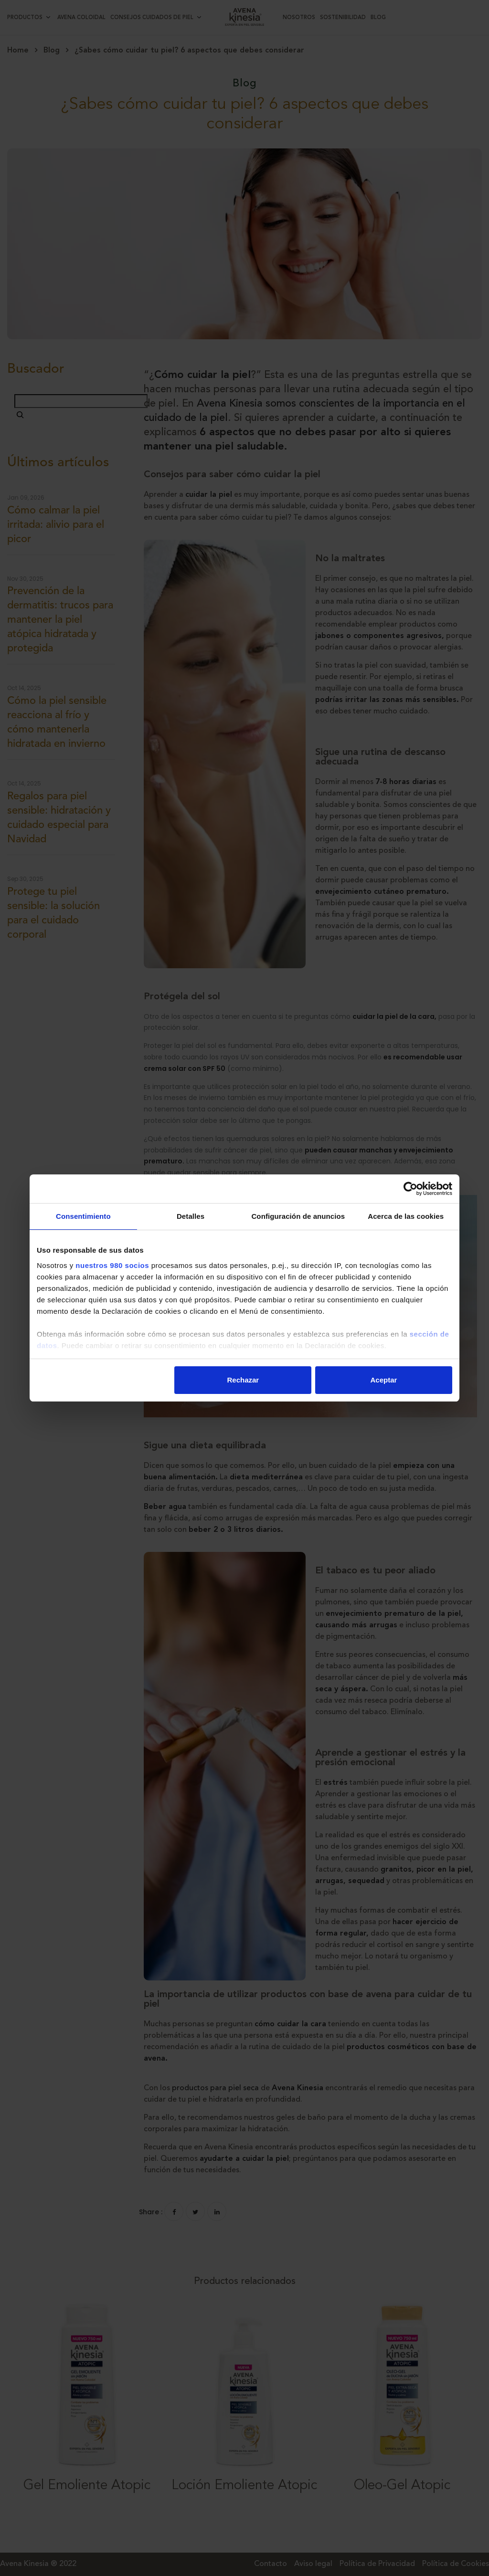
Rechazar (243, 1380)
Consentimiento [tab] (83, 1216)
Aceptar (384, 1380)
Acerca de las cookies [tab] (406, 1216)
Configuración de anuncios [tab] (298, 1216)
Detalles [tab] (190, 1216)
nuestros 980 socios (112, 1265)
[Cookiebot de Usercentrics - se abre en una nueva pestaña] (410, 1189)
